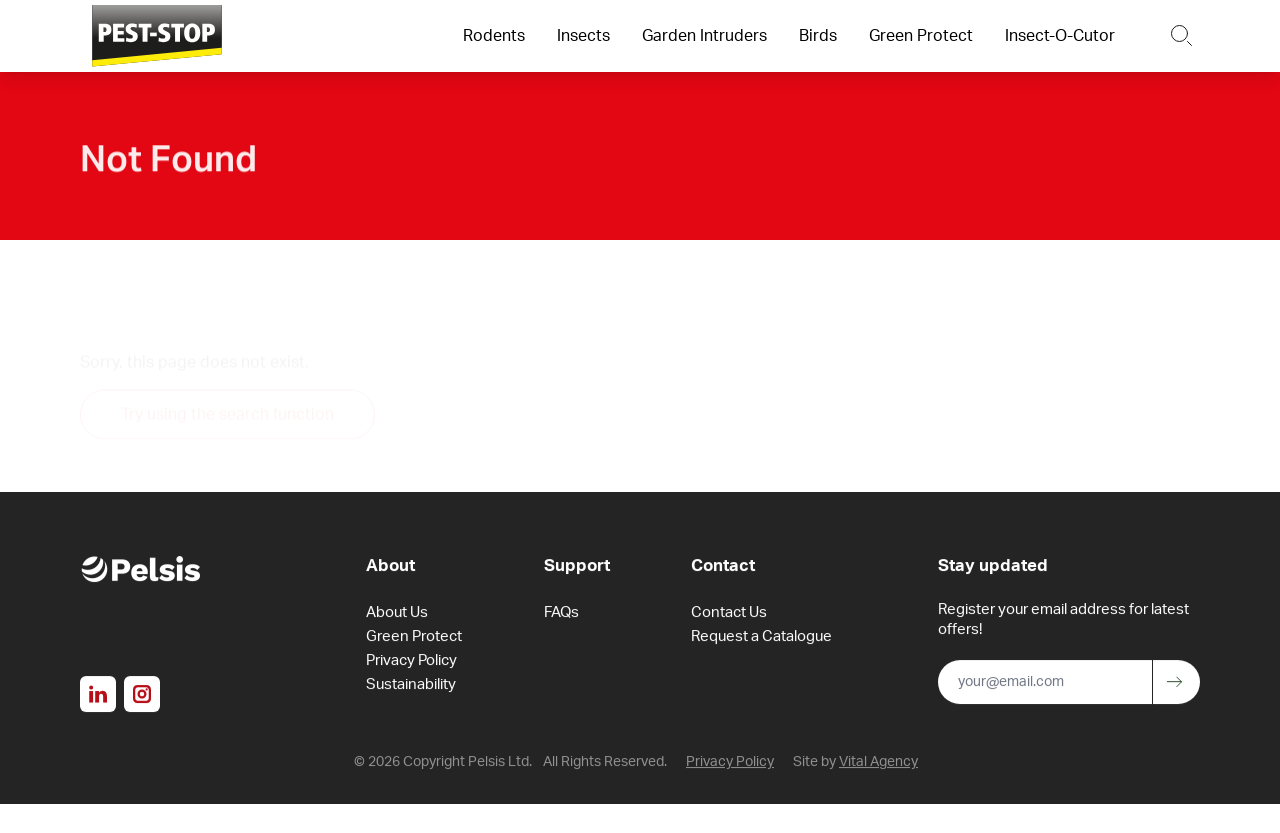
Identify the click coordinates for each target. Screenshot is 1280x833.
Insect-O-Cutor (1060, 36)
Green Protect (921, 36)
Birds (818, 36)
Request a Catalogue (761, 638)
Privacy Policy (411, 662)
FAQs (561, 614)
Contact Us (729, 614)
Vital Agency (878, 764)
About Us (397, 614)
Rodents (494, 36)
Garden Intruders (704, 36)
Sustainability (411, 686)
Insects (583, 36)
